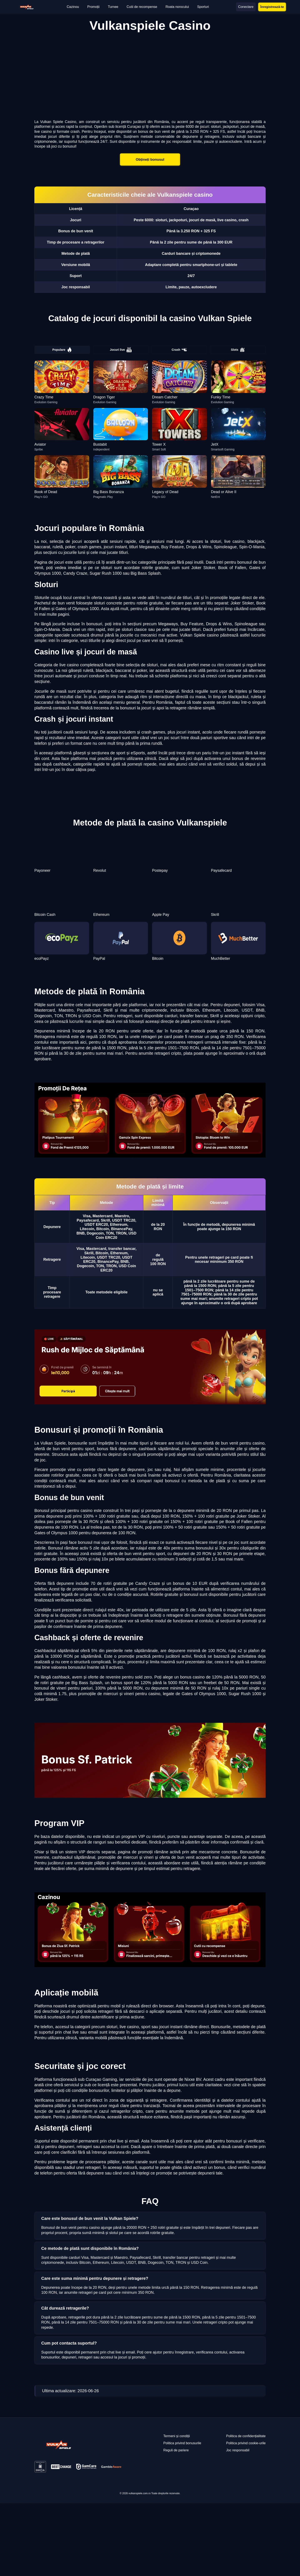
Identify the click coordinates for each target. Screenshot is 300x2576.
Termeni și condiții (176, 2509)
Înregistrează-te (272, 7)
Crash (179, 350)
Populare (62, 350)
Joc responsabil (237, 2523)
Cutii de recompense (142, 7)
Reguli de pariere (176, 2523)
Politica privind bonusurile (182, 2516)
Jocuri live (120, 350)
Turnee (113, 7)
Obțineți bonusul (150, 159)
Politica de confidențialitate (246, 2509)
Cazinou (73, 7)
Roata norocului (177, 7)
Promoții (93, 7)
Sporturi (203, 7)
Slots (237, 350)
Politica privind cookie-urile (246, 2516)
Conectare (246, 7)
